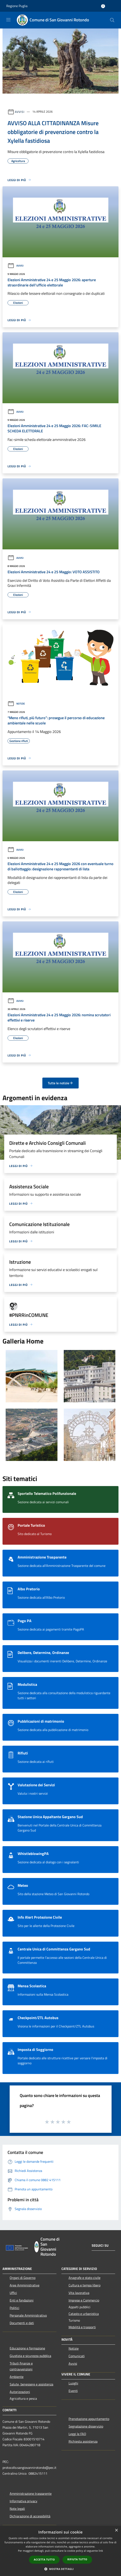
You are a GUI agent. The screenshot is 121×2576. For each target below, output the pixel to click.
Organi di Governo (22, 2277)
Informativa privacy (23, 2501)
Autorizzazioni (20, 2391)
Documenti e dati (22, 2322)
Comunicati (77, 2355)
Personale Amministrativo (28, 2315)
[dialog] (60, 2551)
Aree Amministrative (24, 2285)
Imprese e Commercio (84, 2300)
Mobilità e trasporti (82, 2327)
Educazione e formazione (27, 2348)
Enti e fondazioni (22, 2300)
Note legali (17, 2508)
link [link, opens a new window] (101, 2551)
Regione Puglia (16, 5)
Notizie (16, 704)
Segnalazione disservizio (86, 2426)
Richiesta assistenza (83, 2441)
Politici (14, 2307)
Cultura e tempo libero (84, 2285)
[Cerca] (112, 20)
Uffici (13, 2292)
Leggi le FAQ (77, 2433)
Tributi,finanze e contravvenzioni (21, 2366)
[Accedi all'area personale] (103, 6)
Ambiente (16, 2376)
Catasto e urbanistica (84, 2313)
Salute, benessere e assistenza (31, 2384)
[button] (60, 2569)
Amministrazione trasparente (31, 2493)
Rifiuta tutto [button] (77, 2559)
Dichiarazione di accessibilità (30, 2516)
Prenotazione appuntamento (89, 2418)
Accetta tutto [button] (44, 2559)
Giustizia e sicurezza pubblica (30, 2355)
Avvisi (19, 111)
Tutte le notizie (60, 1083)
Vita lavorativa (79, 2292)
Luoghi (73, 2383)
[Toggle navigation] (8, 19)
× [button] (116, 2530)
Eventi (73, 2390)
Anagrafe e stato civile (84, 2277)
